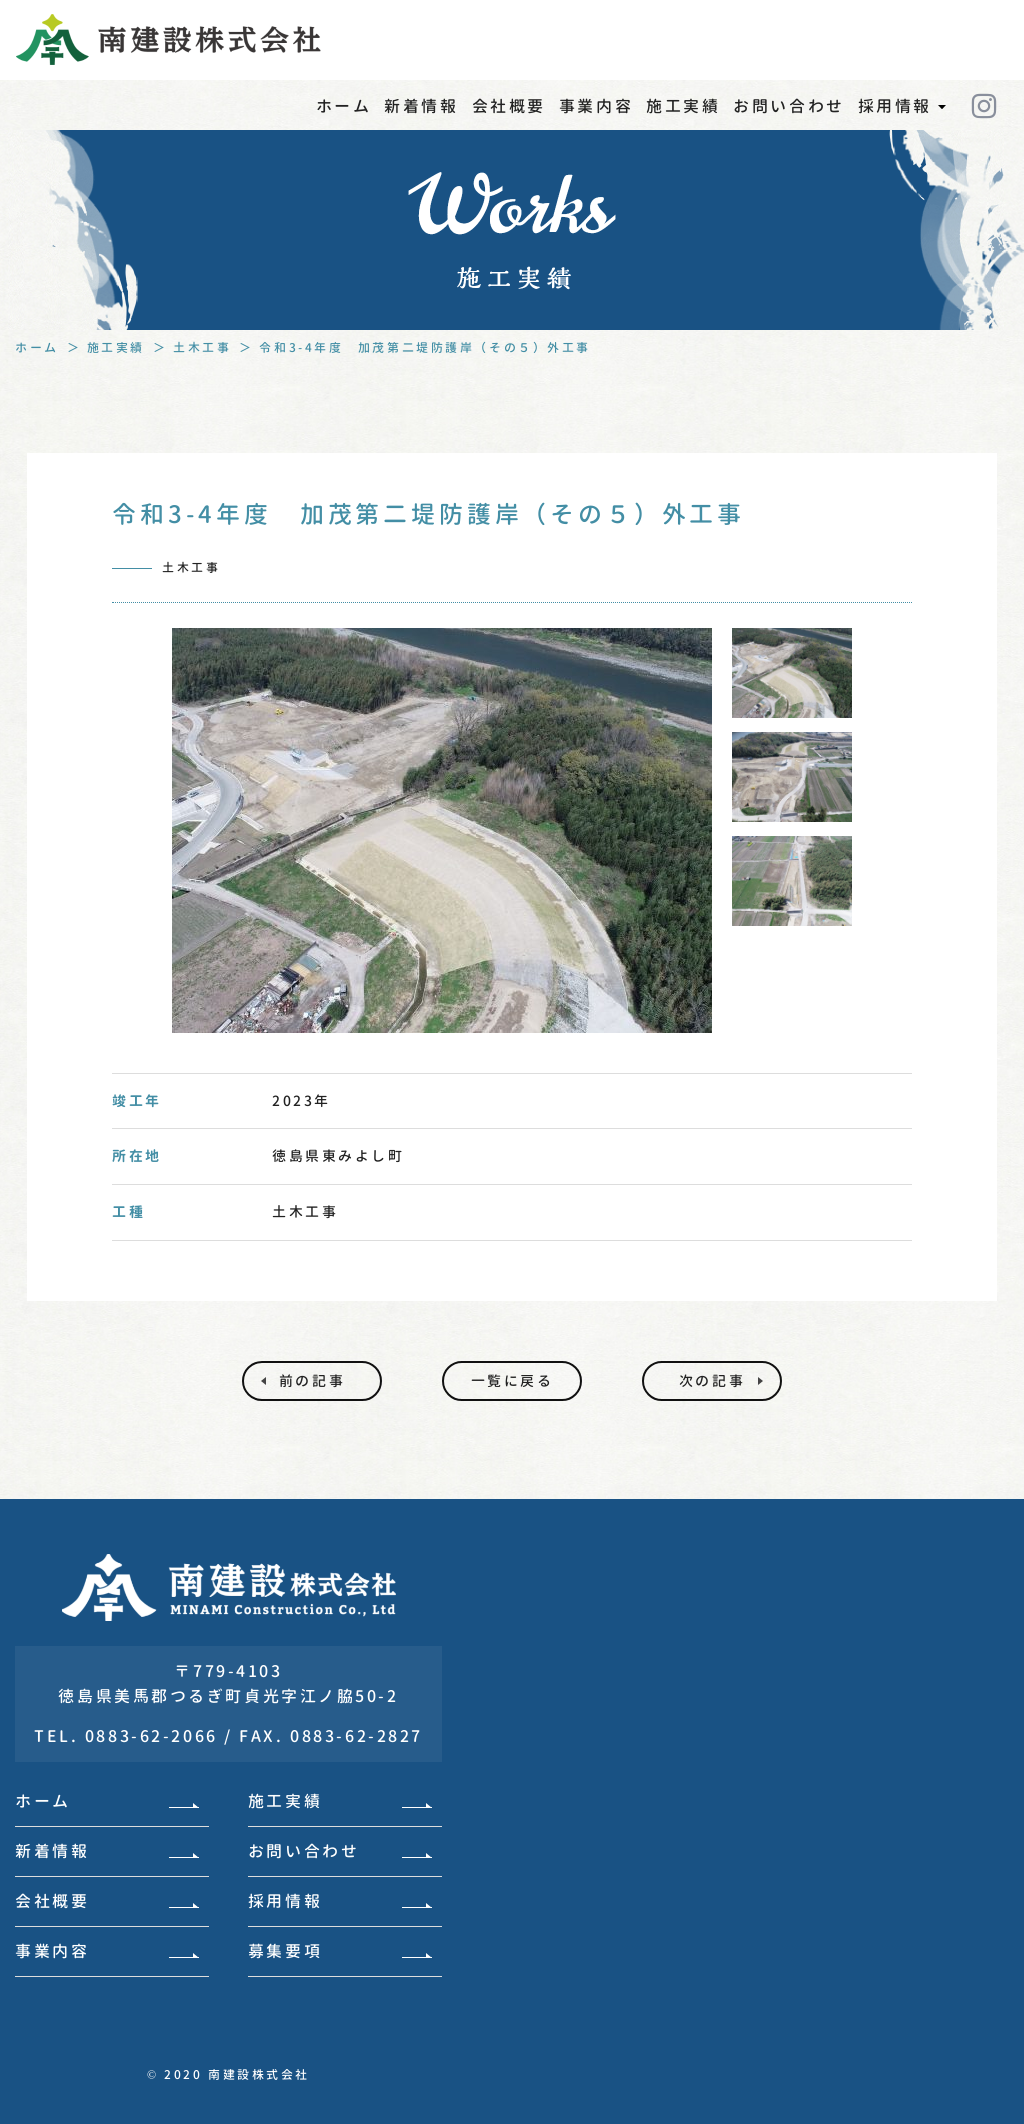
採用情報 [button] (902, 117)
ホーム (344, 106)
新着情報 (421, 106)
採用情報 (340, 1901)
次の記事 (712, 1380)
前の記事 (312, 1380)
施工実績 (683, 106)
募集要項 (340, 1951)
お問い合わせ (788, 106)
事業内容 (596, 106)
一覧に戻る (512, 1380)
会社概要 (509, 106)
